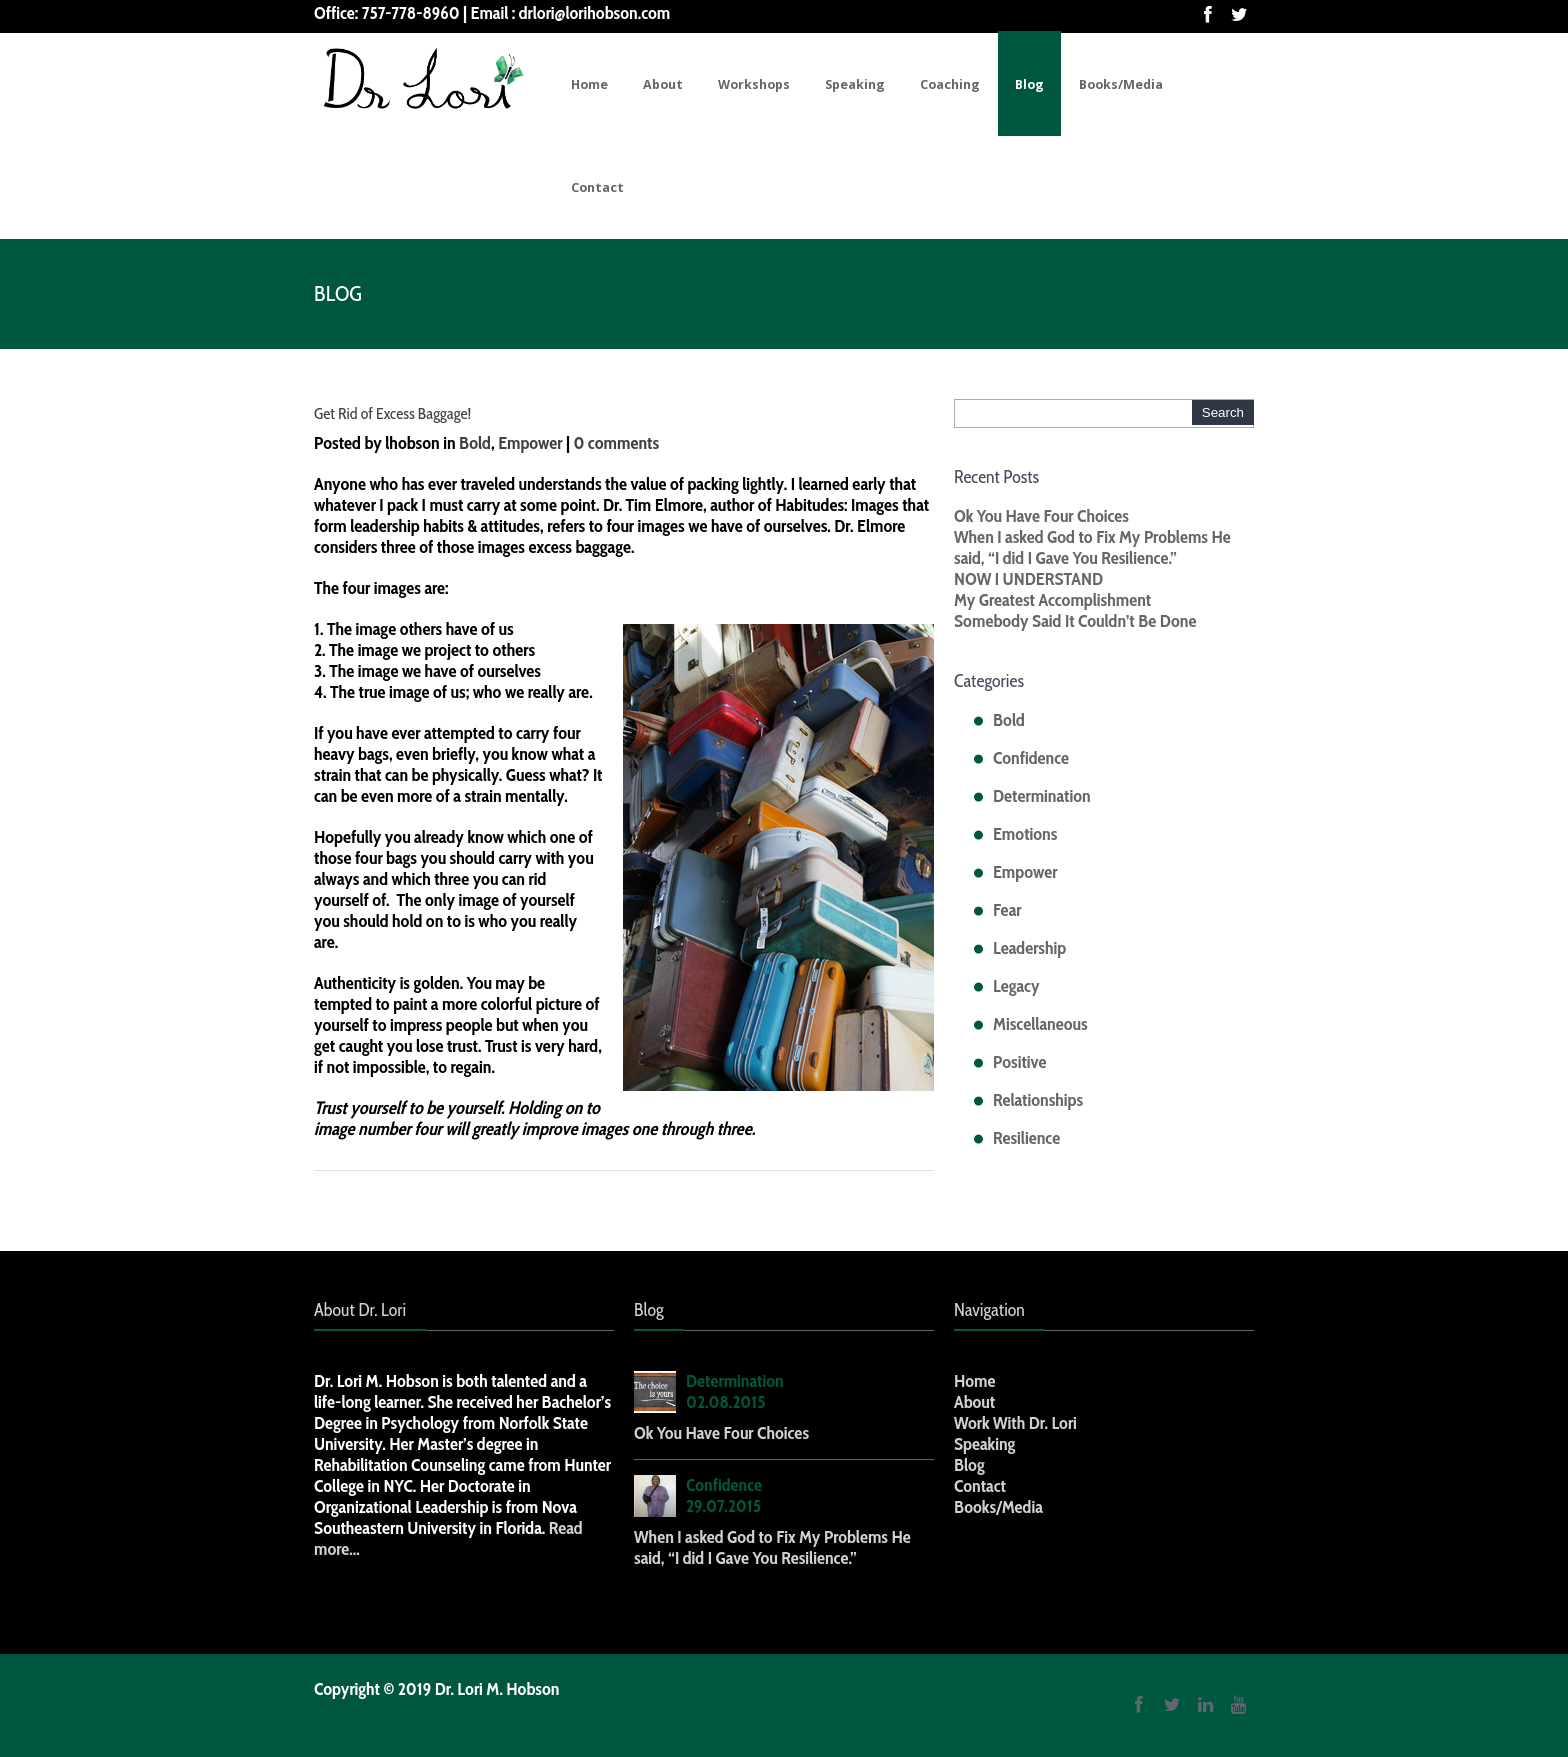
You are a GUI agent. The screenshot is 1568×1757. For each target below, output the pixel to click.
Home (589, 84)
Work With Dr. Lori (1015, 1423)
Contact (597, 187)
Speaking (855, 84)
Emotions (1025, 834)
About (663, 84)
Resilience (1026, 1138)
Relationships (1038, 1100)
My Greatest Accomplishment (1052, 600)
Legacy (1016, 986)
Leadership (1029, 948)
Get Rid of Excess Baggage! (392, 413)
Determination (1042, 796)
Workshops (754, 84)
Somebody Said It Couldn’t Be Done (1075, 621)
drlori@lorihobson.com (595, 13)
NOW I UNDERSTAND (1028, 579)
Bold (475, 443)
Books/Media (1121, 84)
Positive (1019, 1062)
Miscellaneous (1040, 1024)
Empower (530, 443)
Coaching (950, 84)
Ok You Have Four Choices (1041, 516)
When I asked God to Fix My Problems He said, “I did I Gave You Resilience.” (1092, 547)
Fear (1007, 910)
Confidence (1031, 758)
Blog (1029, 84)
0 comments (616, 443)
